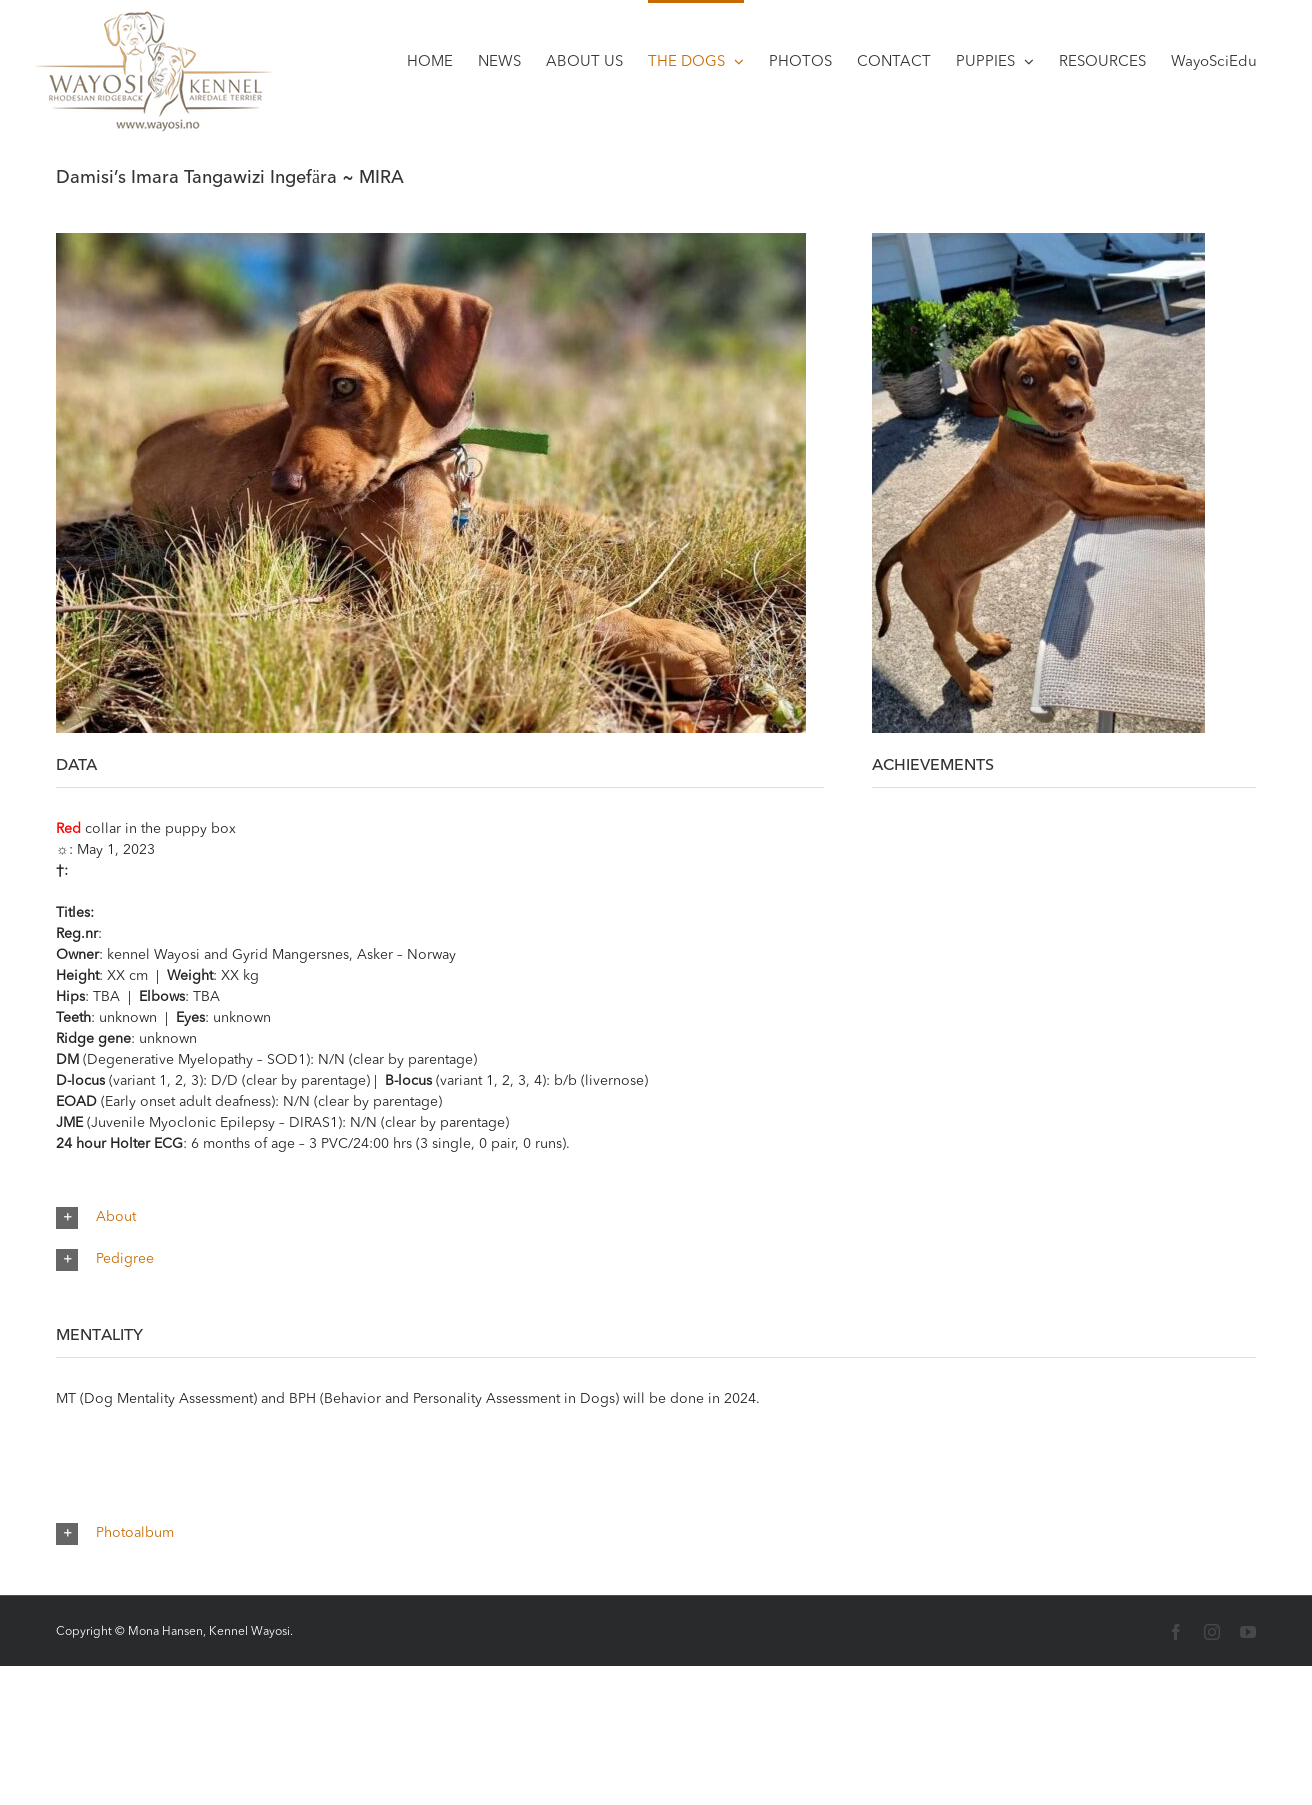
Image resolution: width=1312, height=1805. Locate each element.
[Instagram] (1212, 1632)
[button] (656, 1218)
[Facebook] (1176, 1632)
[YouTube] (1248, 1632)
